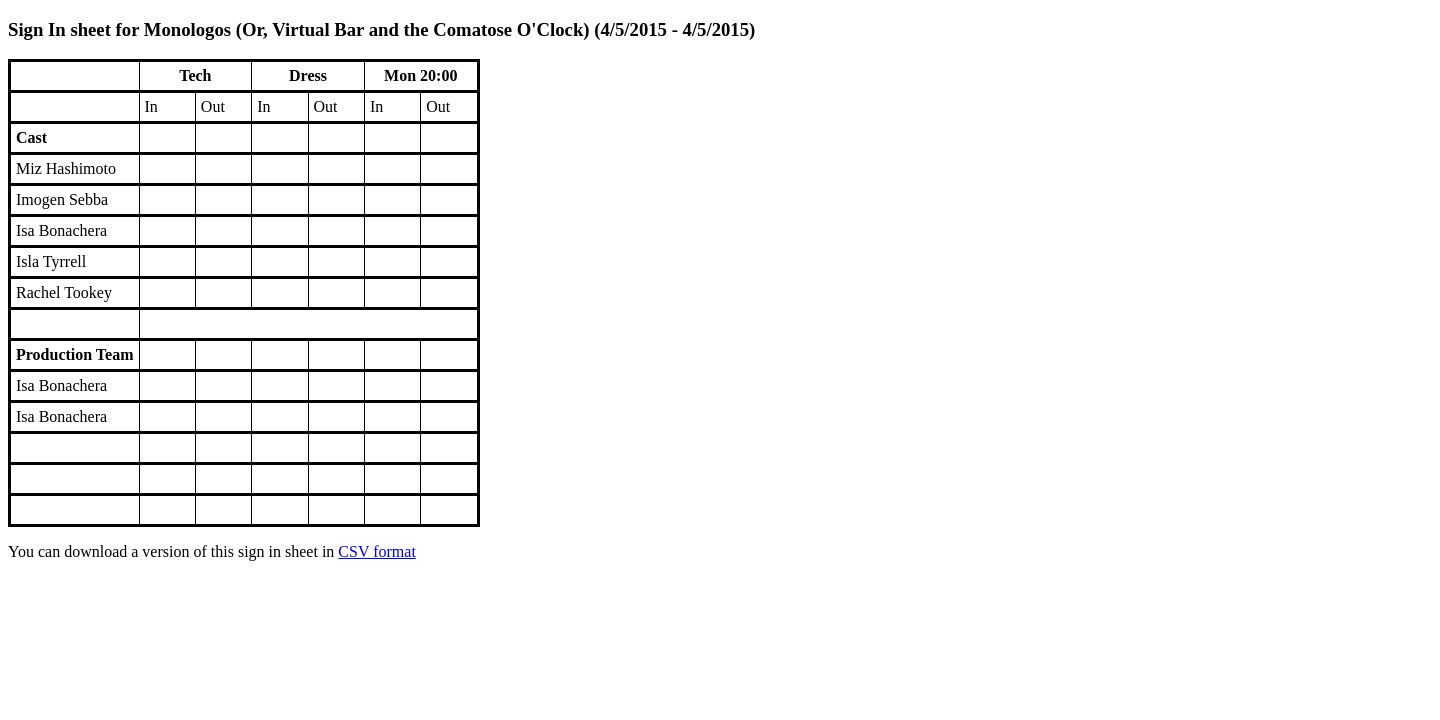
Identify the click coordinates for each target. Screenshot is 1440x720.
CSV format (376, 551)
